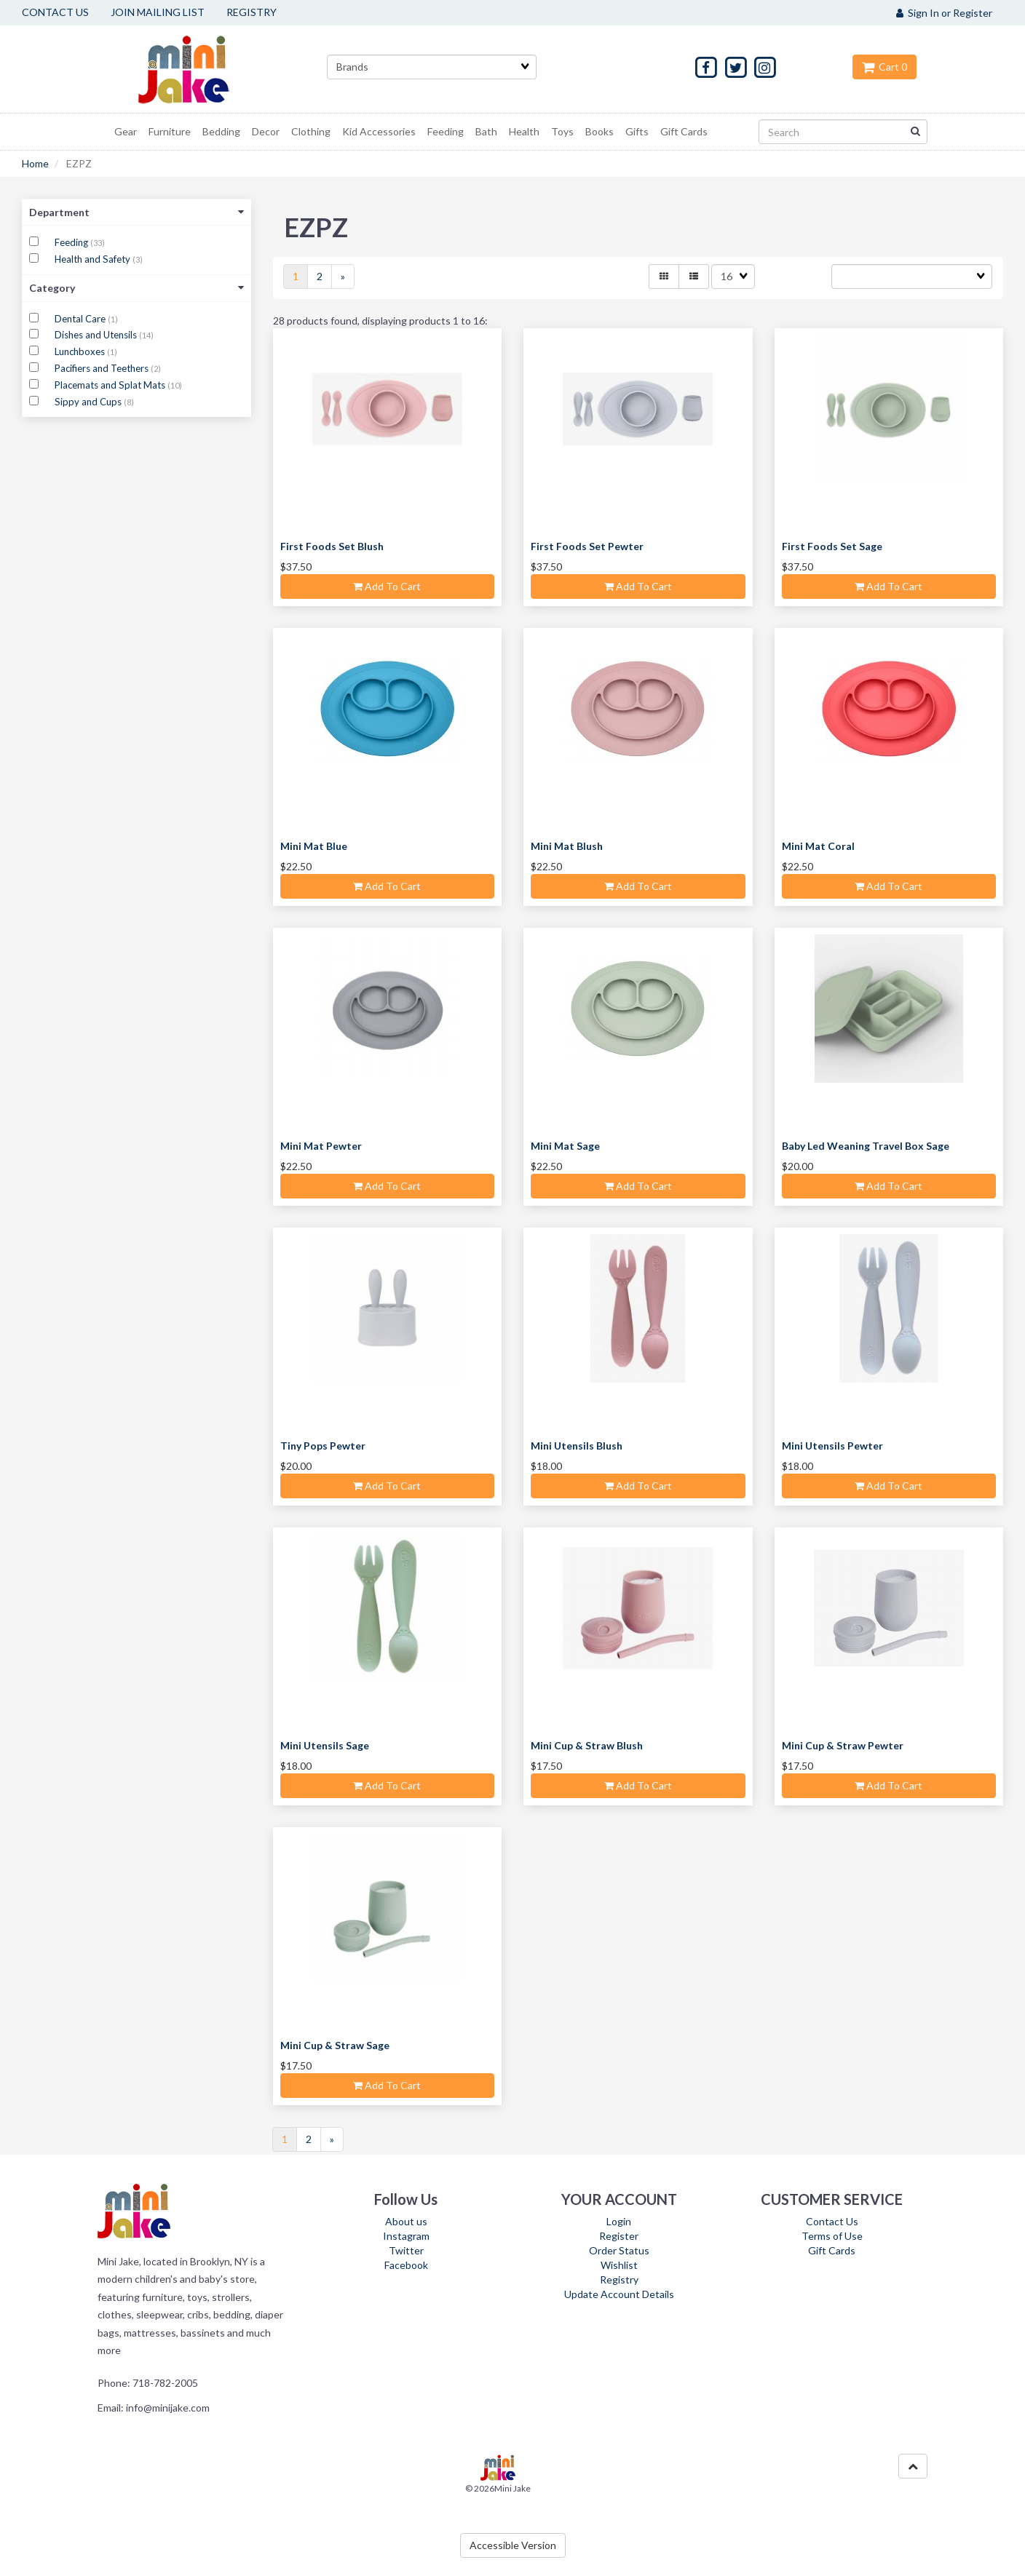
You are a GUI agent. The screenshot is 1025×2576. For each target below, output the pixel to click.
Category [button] (136, 288)
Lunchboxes (81, 351)
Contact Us (832, 2221)
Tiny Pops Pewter (322, 1445)
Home (35, 163)
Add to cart (387, 586)
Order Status (619, 2250)
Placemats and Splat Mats (111, 385)
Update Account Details (619, 2294)
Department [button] (136, 212)
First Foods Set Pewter (587, 546)
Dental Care (81, 319)
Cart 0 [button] (884, 66)
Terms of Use (832, 2236)
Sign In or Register (944, 13)
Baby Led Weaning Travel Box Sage (865, 1146)
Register (618, 2236)
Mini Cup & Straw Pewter (842, 1745)
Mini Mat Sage (565, 1146)
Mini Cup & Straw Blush (587, 1745)
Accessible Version (513, 2545)
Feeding (72, 242)
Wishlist (619, 2265)
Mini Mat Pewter (321, 1146)
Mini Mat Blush (567, 846)
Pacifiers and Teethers (103, 368)
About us (406, 2221)
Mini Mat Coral (818, 846)
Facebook (406, 2265)
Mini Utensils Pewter (832, 1445)
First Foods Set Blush (332, 546)
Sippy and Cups (89, 402)
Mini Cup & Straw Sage (334, 2045)
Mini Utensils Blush (576, 1445)
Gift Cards (831, 2250)
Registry (619, 2279)
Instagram (406, 2236)
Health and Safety (93, 259)
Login (618, 2221)
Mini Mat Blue (313, 846)
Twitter (406, 2250)
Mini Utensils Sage (324, 1745)
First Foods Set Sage (832, 546)
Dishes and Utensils (97, 335)
